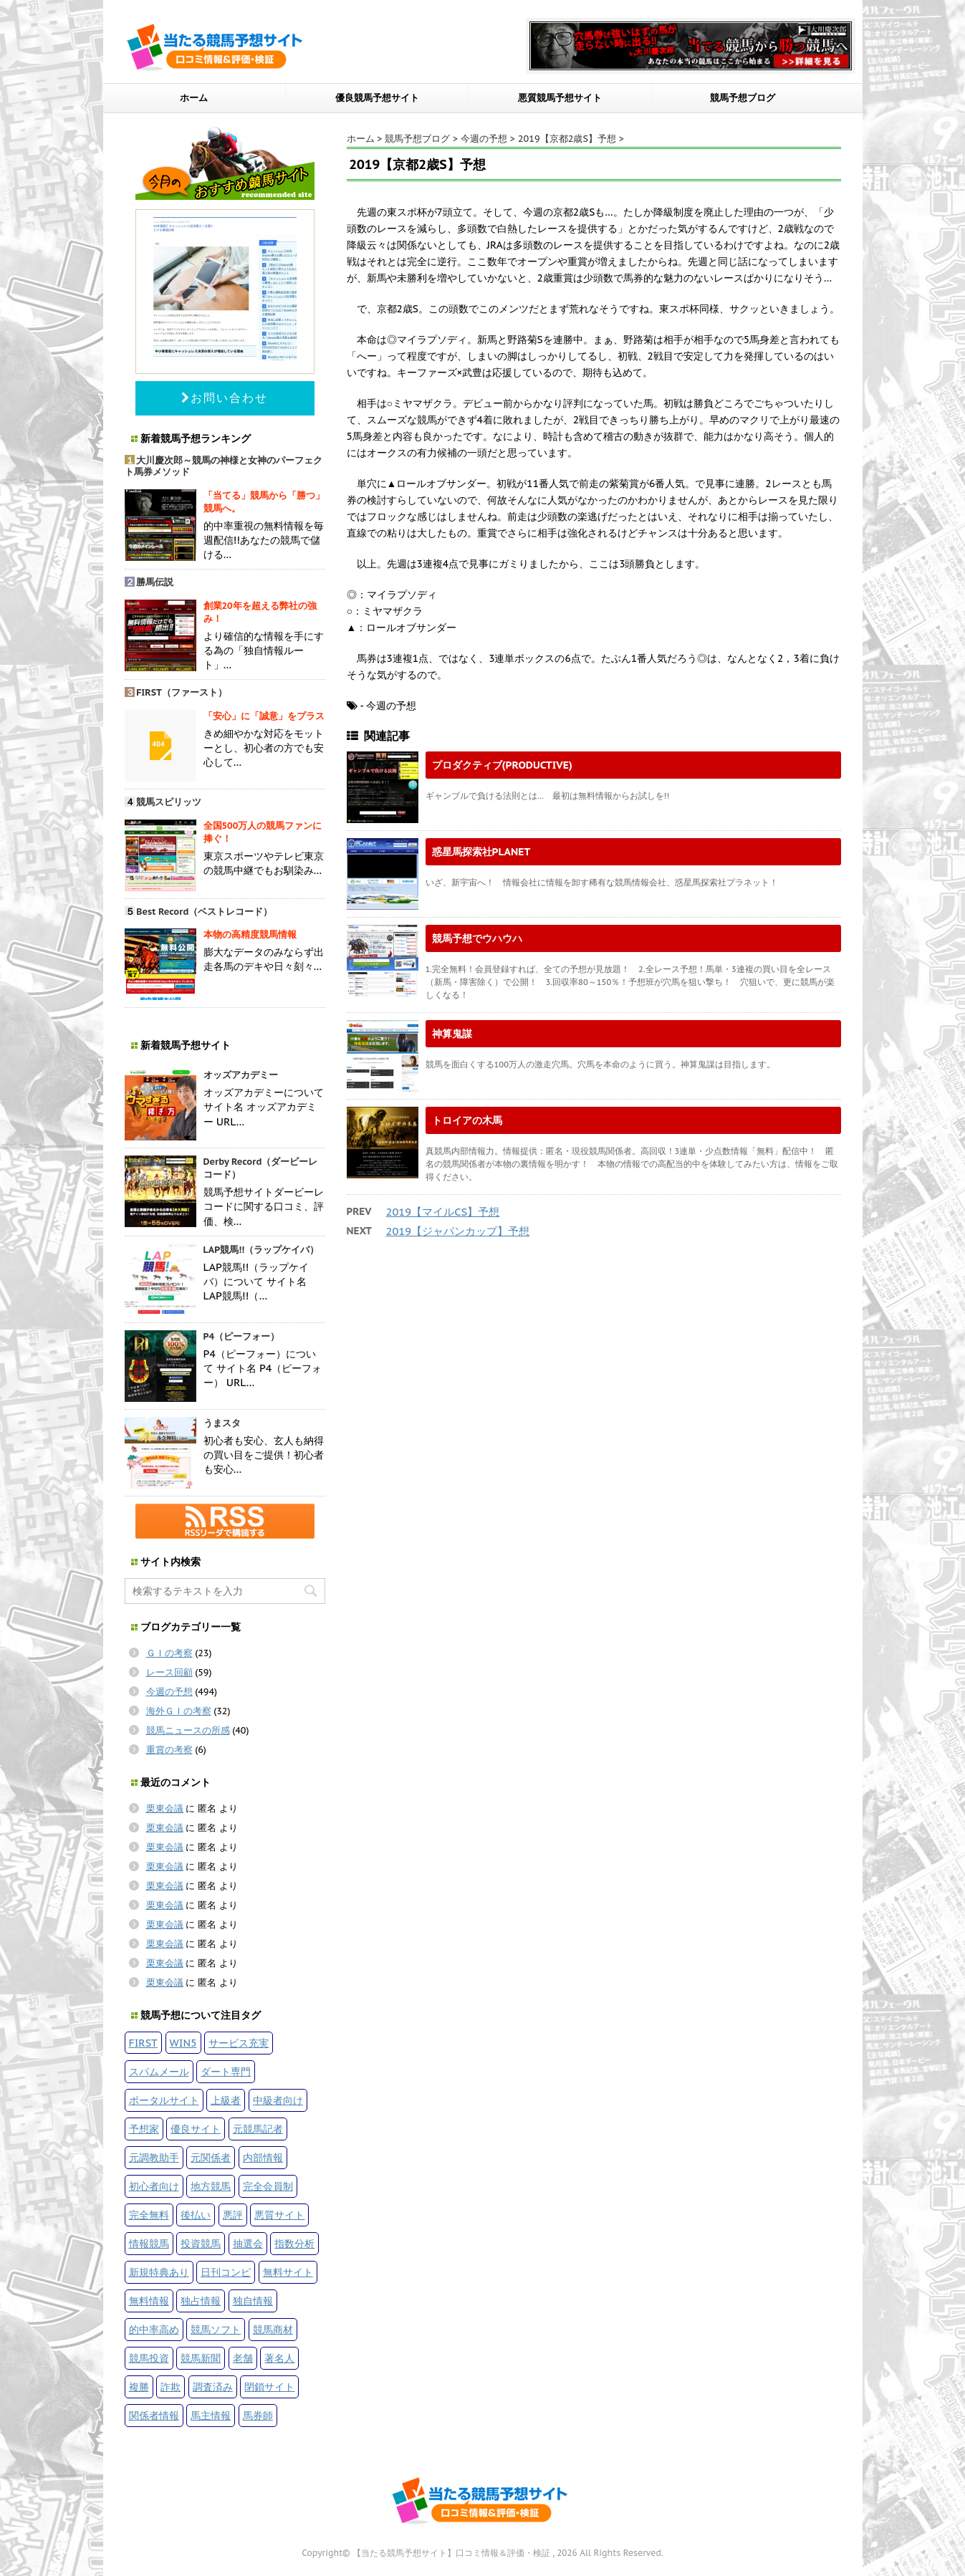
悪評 (233, 2214)
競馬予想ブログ (742, 97)
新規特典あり (159, 2272)
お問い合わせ (224, 397)
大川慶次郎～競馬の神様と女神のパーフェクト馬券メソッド (224, 466)
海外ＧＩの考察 (178, 1711)
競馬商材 (273, 2329)
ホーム (194, 97)
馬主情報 (211, 2415)
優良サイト (196, 2128)
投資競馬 (201, 2243)
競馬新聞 (201, 2358)
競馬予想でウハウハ (477, 938)
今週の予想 (169, 1692)
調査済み (213, 2386)
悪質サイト (279, 2214)
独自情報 (253, 2300)
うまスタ (222, 1423)
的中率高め (154, 2329)
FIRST (143, 2042)
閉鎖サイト (269, 2386)
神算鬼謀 (452, 1033)
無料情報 (149, 2300)
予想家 (144, 2128)
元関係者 (211, 2157)
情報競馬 (149, 2243)
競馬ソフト (216, 2329)
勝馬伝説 (154, 582)
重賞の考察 (169, 1750)
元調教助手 (154, 2157)
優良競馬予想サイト (377, 97)
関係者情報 (154, 2415)
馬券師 (258, 2415)
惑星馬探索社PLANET (481, 851)
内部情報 (263, 2157)
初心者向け (154, 2186)
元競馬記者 (258, 2128)
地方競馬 (211, 2186)
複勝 (139, 2386)
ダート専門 (226, 2071)
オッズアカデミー (240, 1075)
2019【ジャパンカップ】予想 (458, 1231)
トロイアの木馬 (467, 1120)
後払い (196, 2214)
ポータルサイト (164, 2100)
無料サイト (288, 2272)
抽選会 (248, 2243)
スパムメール (159, 2071)
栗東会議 (164, 1808)
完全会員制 (268, 2186)
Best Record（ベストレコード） (204, 911)
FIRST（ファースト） (181, 692)
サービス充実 (238, 2042)
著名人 (279, 2358)
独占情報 (201, 2300)
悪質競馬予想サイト (560, 97)
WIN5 (183, 2042)
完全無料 (149, 2214)
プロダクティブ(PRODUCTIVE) (502, 765)
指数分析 (294, 2243)
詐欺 (170, 2386)
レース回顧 (169, 1672)
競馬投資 (149, 2358)
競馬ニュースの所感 (188, 1730)
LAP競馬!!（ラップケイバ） (261, 1250)
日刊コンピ (226, 2272)
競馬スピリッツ (168, 802)
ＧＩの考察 (169, 1653)
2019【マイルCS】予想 (443, 1212)
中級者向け (278, 2100)
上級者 (226, 2100)
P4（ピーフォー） (241, 1336)
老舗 (243, 2358)
